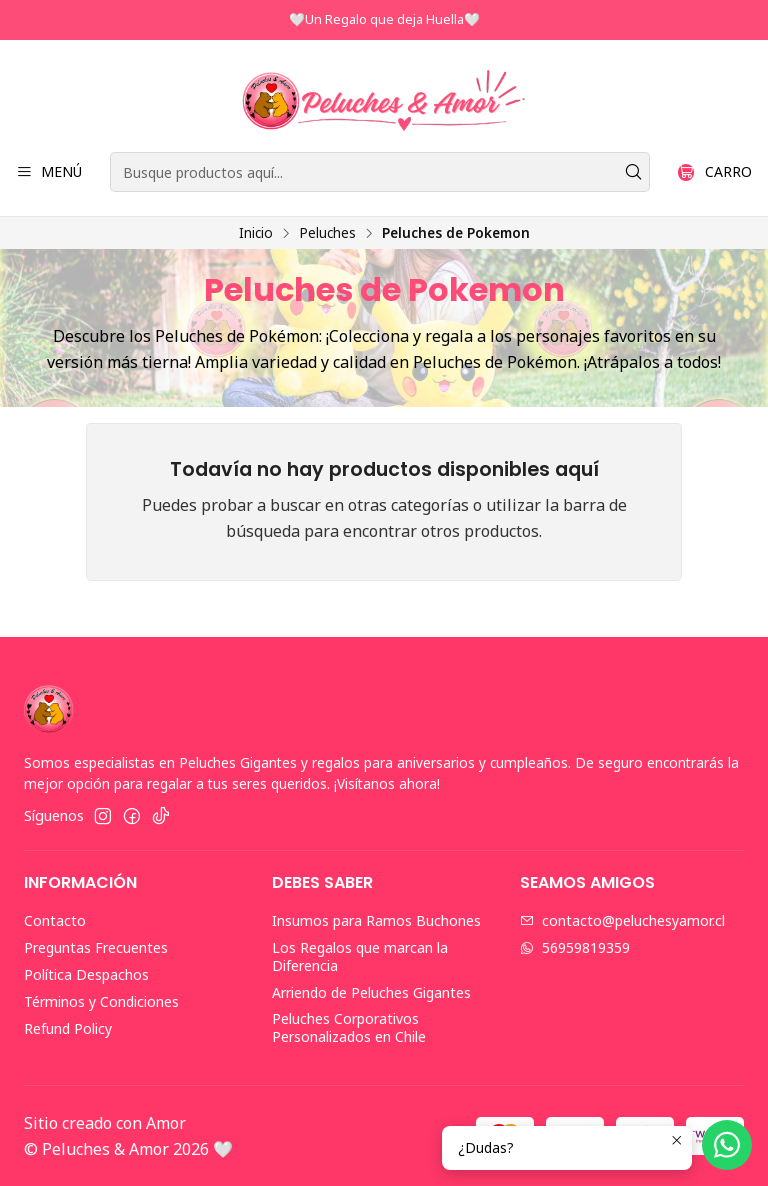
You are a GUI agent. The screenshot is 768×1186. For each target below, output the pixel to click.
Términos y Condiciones (101, 1001)
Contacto (55, 920)
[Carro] (715, 172)
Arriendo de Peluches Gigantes (371, 992)
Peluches (327, 233)
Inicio (256, 233)
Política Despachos (86, 974)
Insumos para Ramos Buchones (376, 920)
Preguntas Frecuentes (96, 947)
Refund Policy (68, 1028)
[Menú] (49, 172)
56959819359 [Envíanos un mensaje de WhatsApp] (575, 947)
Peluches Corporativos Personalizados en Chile (349, 1027)
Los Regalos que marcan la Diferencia (360, 956)
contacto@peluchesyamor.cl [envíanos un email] (622, 920)
